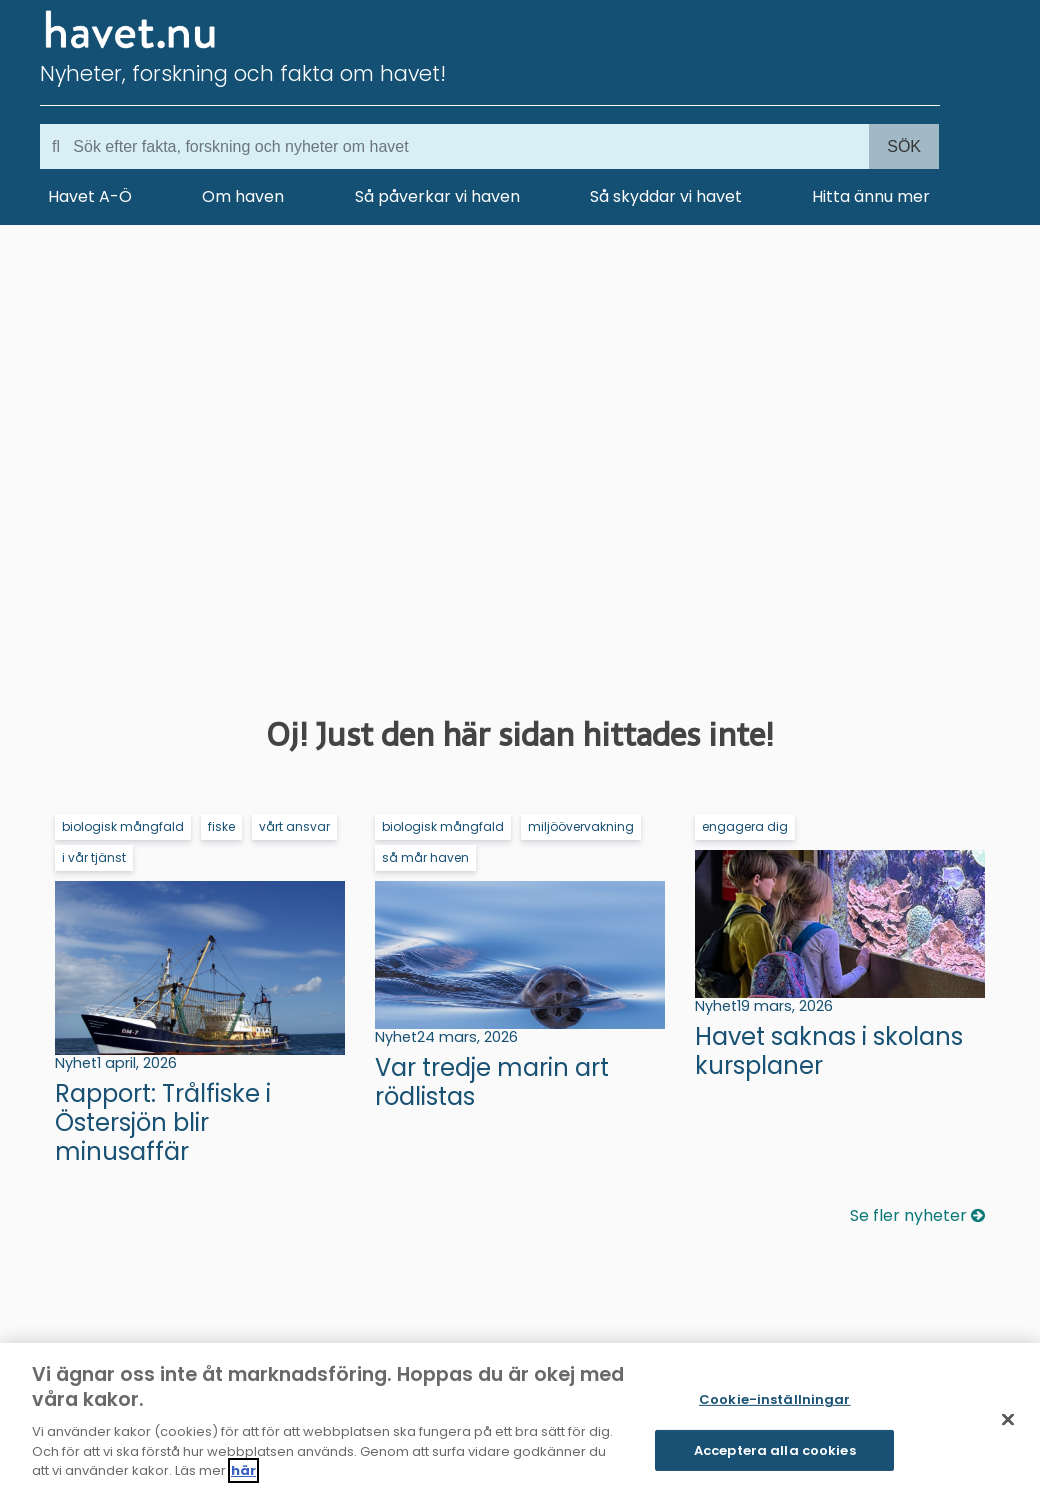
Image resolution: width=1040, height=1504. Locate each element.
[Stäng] (1008, 1420)
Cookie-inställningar (775, 1399)
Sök (904, 146)
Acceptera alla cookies (775, 1450)
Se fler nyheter (917, 1215)
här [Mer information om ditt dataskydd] (243, 1470)
